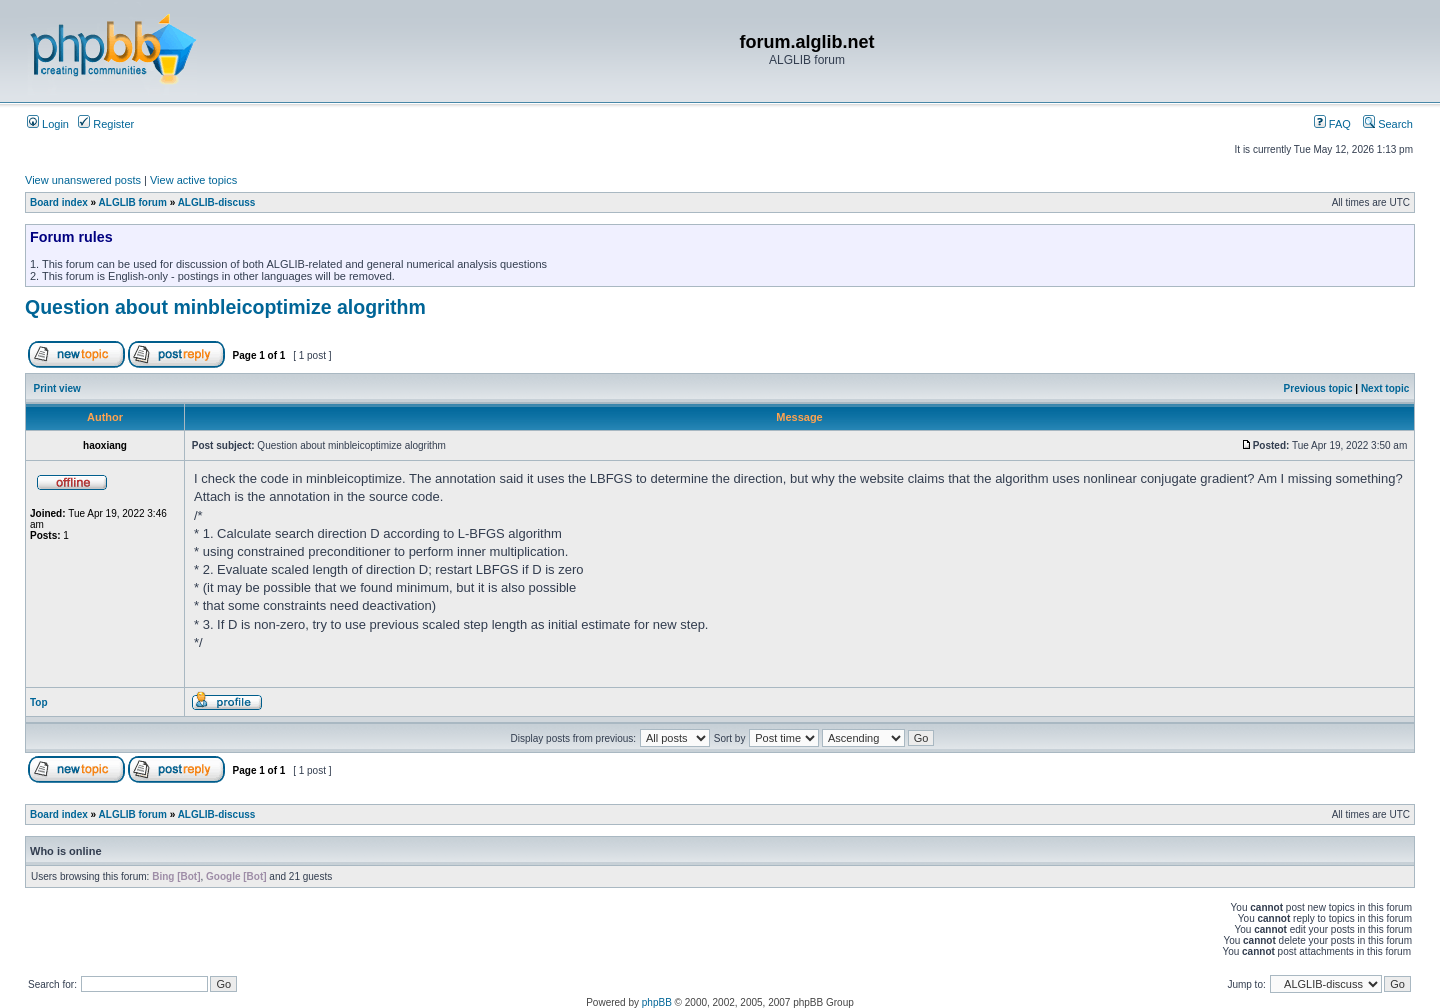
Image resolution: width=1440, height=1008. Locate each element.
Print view (57, 388)
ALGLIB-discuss (217, 202)
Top (39, 702)
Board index (59, 202)
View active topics (193, 180)
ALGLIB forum (133, 202)
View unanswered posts (83, 180)
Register (106, 124)
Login (48, 124)
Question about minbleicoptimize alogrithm (225, 307)
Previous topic (1318, 388)
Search (1388, 124)
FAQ (1332, 124)
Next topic (1385, 388)
